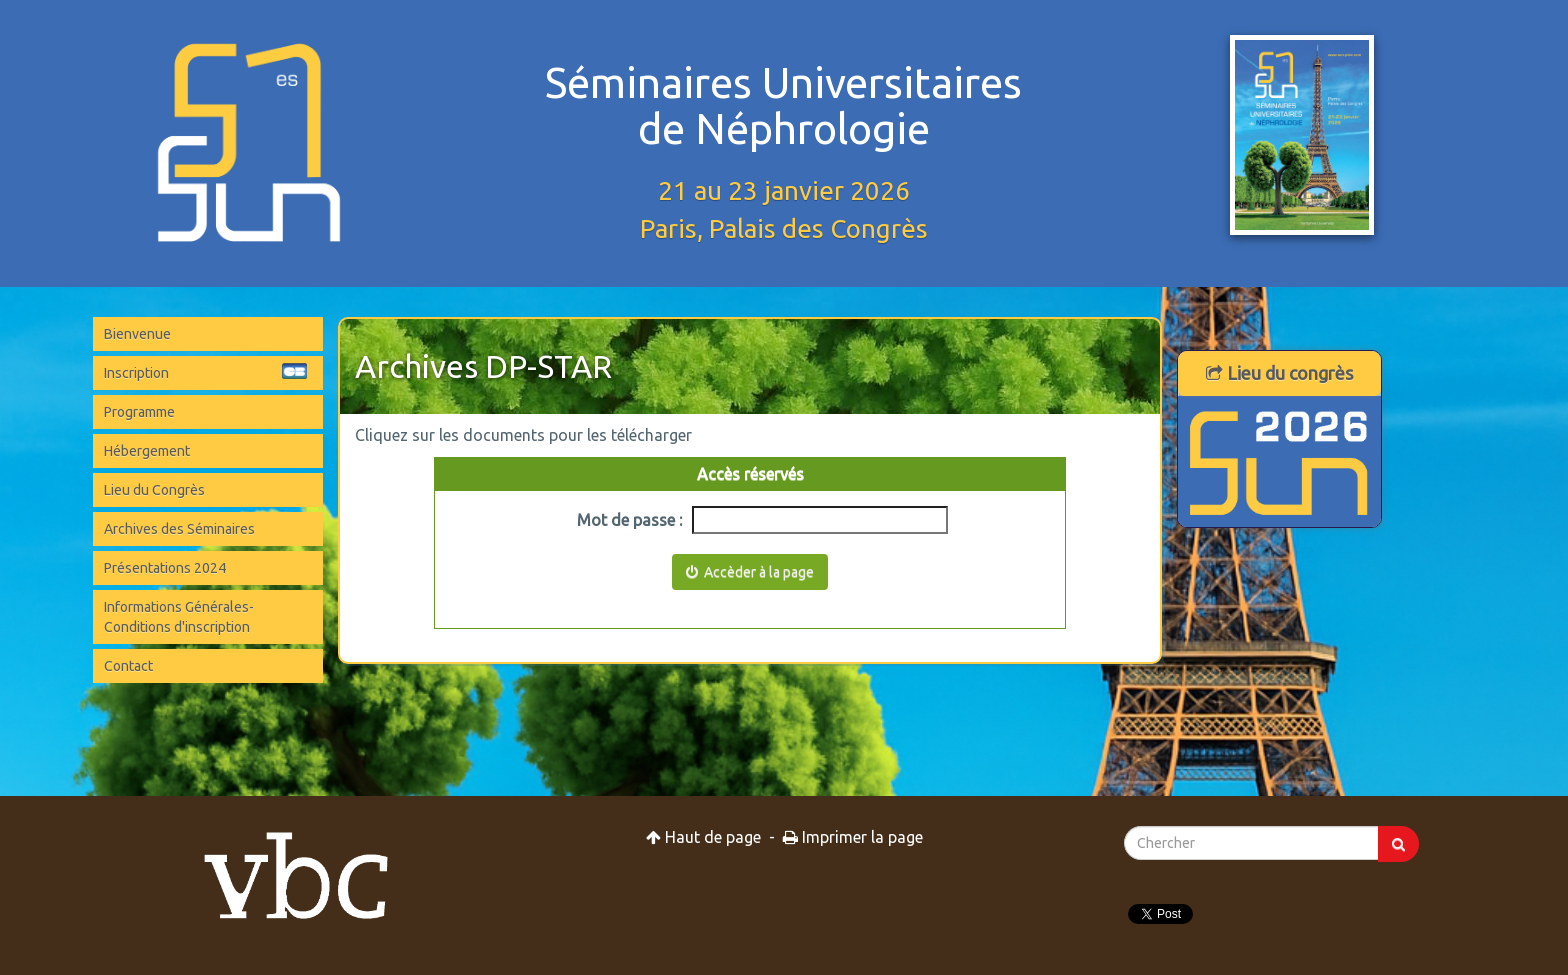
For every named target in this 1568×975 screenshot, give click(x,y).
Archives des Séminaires (179, 529)
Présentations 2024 (165, 568)
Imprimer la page (853, 837)
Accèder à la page (750, 572)
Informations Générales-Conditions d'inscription (179, 617)
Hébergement (147, 451)
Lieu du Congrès (154, 490)
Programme (139, 412)
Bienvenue (137, 334)
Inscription (205, 372)
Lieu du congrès (1279, 373)
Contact (128, 666)
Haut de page (703, 837)
